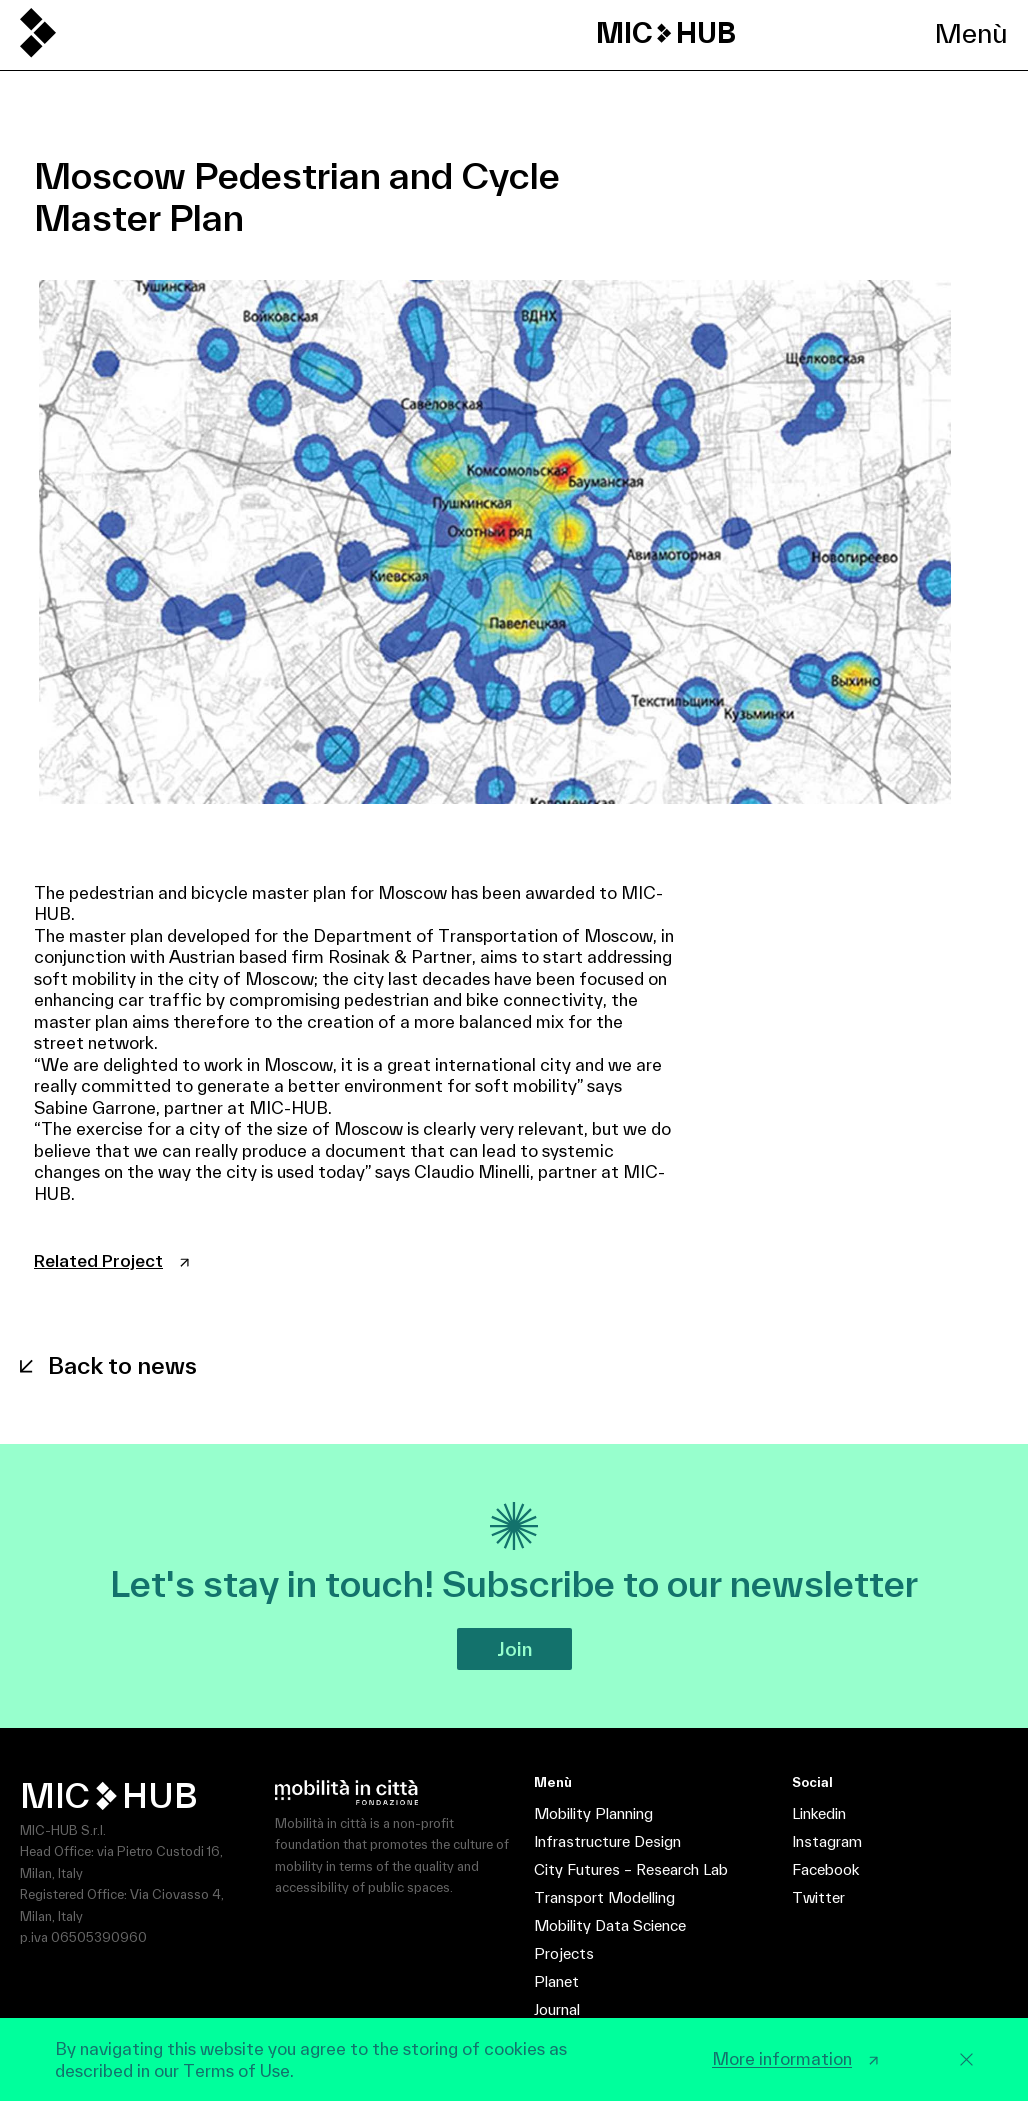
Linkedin (819, 1813)
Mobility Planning (593, 1813)
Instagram (827, 1841)
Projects (564, 1953)
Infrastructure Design (607, 1841)
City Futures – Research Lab (631, 1869)
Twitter (818, 1897)
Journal (557, 2009)
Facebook (825, 1869)
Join (514, 1649)
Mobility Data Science (610, 1925)
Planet (556, 1981)
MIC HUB (666, 33)
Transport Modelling (604, 1897)
